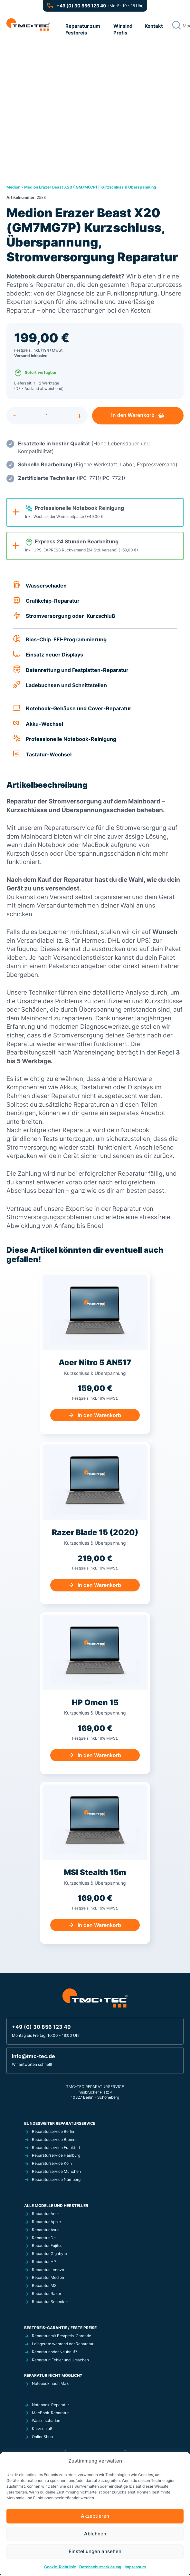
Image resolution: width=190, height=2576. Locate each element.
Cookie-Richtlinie (60, 2566)
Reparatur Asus (45, 2230)
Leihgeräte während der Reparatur (62, 2344)
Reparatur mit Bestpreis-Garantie (61, 2336)
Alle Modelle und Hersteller (56, 2206)
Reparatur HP (44, 2262)
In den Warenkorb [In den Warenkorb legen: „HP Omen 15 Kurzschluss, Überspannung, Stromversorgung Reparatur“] (99, 1755)
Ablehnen (95, 2534)
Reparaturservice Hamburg (56, 2155)
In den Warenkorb (135, 415)
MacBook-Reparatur (50, 2413)
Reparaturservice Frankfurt (56, 2147)
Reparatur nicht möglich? (53, 2376)
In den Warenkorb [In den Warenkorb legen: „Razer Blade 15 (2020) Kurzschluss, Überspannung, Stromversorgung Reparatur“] (99, 1585)
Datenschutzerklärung (100, 2566)
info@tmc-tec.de (33, 2056)
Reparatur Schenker (50, 2301)
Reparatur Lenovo (48, 2270)
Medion (13, 187)
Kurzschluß (42, 2428)
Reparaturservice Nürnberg (56, 2179)
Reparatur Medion (48, 2278)
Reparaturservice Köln (52, 2163)
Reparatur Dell (45, 2238)
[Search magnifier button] (176, 25)
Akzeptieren (95, 2516)
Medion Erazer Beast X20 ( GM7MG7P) (60, 187)
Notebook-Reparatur (50, 2405)
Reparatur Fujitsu (47, 2246)
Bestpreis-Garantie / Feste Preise (60, 2328)
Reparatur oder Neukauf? (54, 2352)
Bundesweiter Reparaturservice (59, 2123)
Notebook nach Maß (50, 2384)
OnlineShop (42, 2437)
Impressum (135, 2566)
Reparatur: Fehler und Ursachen (60, 2360)
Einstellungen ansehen (95, 2551)
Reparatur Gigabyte (49, 2253)
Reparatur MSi (45, 2286)
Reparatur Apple (46, 2222)
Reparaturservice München (56, 2171)
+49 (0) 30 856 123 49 (81, 6)
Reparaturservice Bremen (55, 2139)
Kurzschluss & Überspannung (128, 187)
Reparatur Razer (46, 2293)
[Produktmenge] (50, 415)
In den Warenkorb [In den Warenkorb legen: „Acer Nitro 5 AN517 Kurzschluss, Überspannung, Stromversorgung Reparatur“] (99, 1415)
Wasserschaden (46, 2421)
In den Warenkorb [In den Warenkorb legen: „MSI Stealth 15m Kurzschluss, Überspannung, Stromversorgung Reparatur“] (99, 1925)
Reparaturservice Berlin (53, 2131)
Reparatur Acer (45, 2213)
